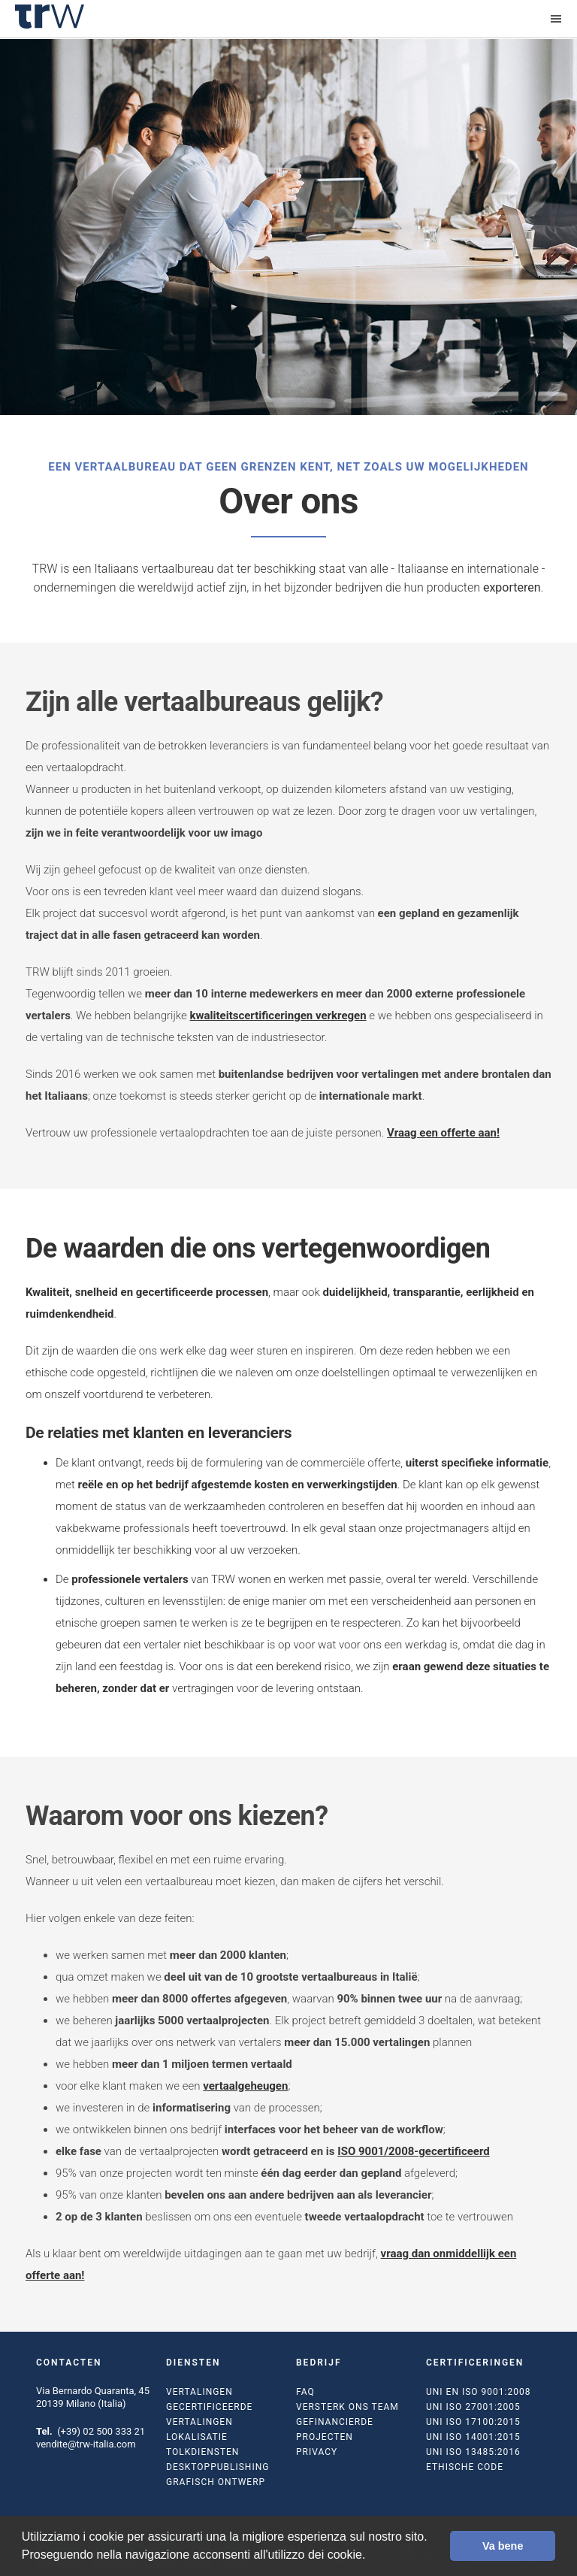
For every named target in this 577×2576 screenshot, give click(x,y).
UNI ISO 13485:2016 (473, 2452)
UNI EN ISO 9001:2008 (478, 2392)
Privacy (316, 2452)
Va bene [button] (502, 2546)
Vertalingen (199, 2392)
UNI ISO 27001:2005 (473, 2407)
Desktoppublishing (217, 2467)
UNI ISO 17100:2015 (473, 2422)
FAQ (305, 2392)
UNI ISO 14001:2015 (473, 2437)
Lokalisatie (197, 2437)
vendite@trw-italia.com (86, 2444)
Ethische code (464, 2467)
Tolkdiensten (202, 2452)
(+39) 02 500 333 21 (101, 2431)
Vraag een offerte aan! (443, 1133)
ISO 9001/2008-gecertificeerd (413, 2151)
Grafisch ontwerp (215, 2482)
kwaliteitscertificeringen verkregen (277, 1015)
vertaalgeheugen (245, 2086)
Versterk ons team (347, 2407)
